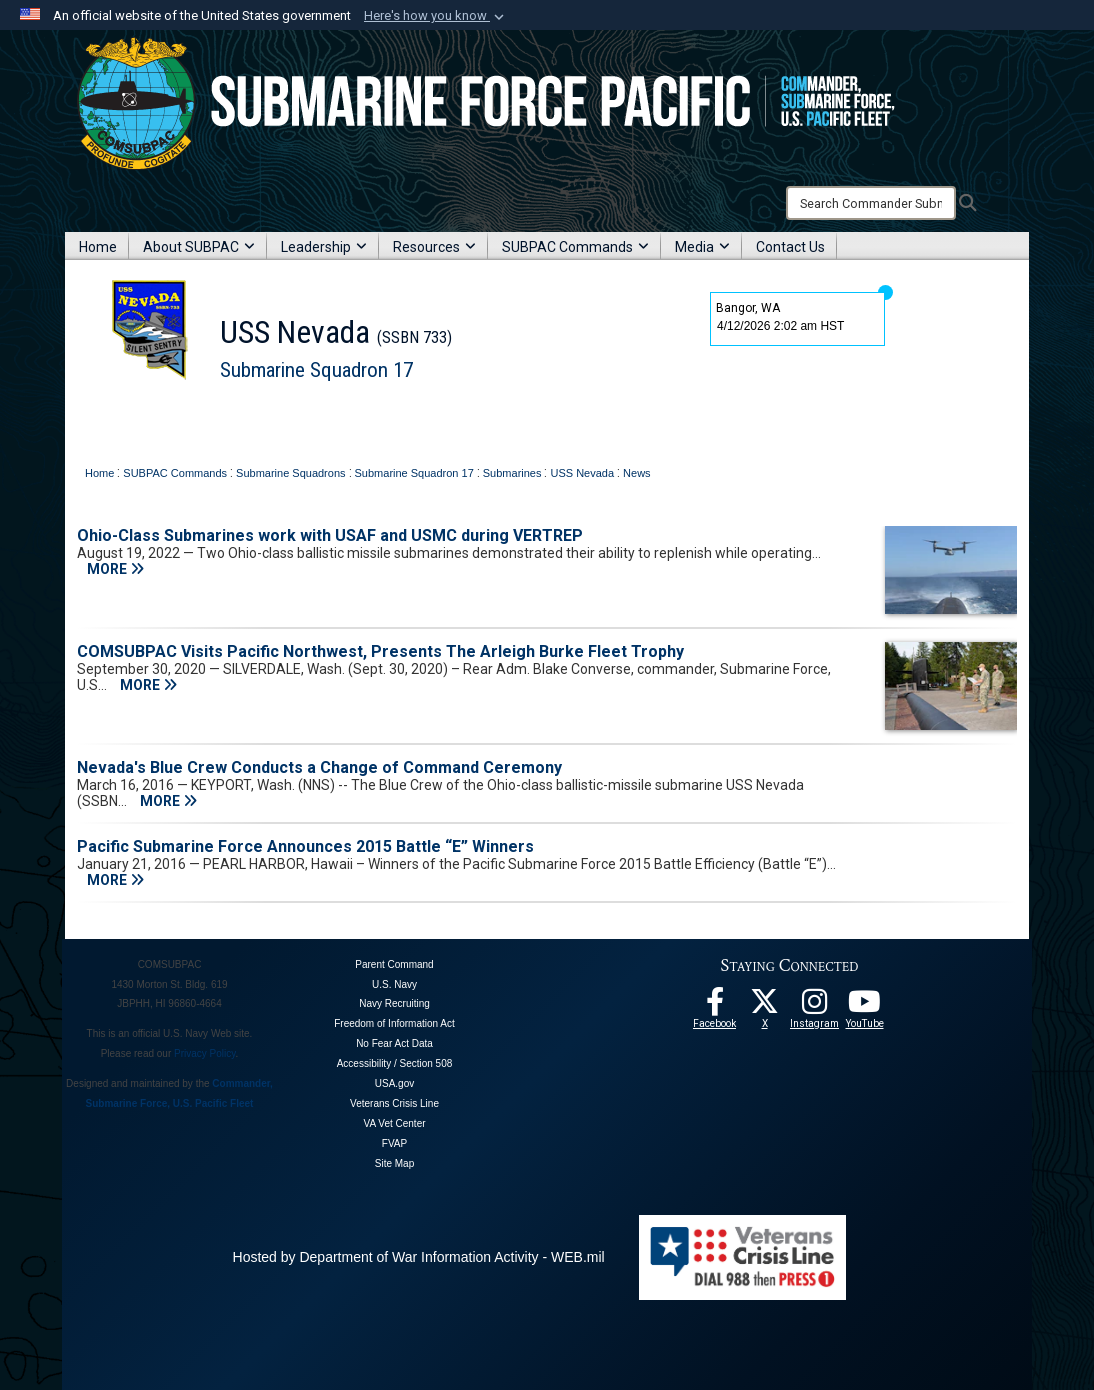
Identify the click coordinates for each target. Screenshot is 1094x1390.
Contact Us (790, 247)
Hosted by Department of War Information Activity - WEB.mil (419, 1257)
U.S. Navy (394, 984)
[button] (436, 16)
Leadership (324, 247)
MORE (115, 569)
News (297, 419)
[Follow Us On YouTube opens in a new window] (865, 1007)
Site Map (394, 1163)
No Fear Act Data (394, 1043)
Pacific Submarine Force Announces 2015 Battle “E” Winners (305, 846)
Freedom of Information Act (394, 1023)
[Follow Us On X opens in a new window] (765, 1007)
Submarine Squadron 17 (316, 370)
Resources (434, 247)
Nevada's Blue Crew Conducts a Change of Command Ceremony (319, 767)
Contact (350, 419)
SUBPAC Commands (575, 247)
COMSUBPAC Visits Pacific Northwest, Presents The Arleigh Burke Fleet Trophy (380, 651)
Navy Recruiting (394, 1003)
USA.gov (394, 1083)
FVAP (394, 1143)
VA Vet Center (394, 1123)
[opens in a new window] (815, 1007)
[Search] (871, 203)
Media (702, 247)
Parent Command (394, 964)
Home (98, 247)
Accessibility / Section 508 (395, 1063)
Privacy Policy (205, 1053)
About (170, 419)
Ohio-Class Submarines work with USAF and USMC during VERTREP (330, 535)
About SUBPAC (199, 247)
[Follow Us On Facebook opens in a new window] (715, 1007)
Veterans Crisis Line (394, 1103)
